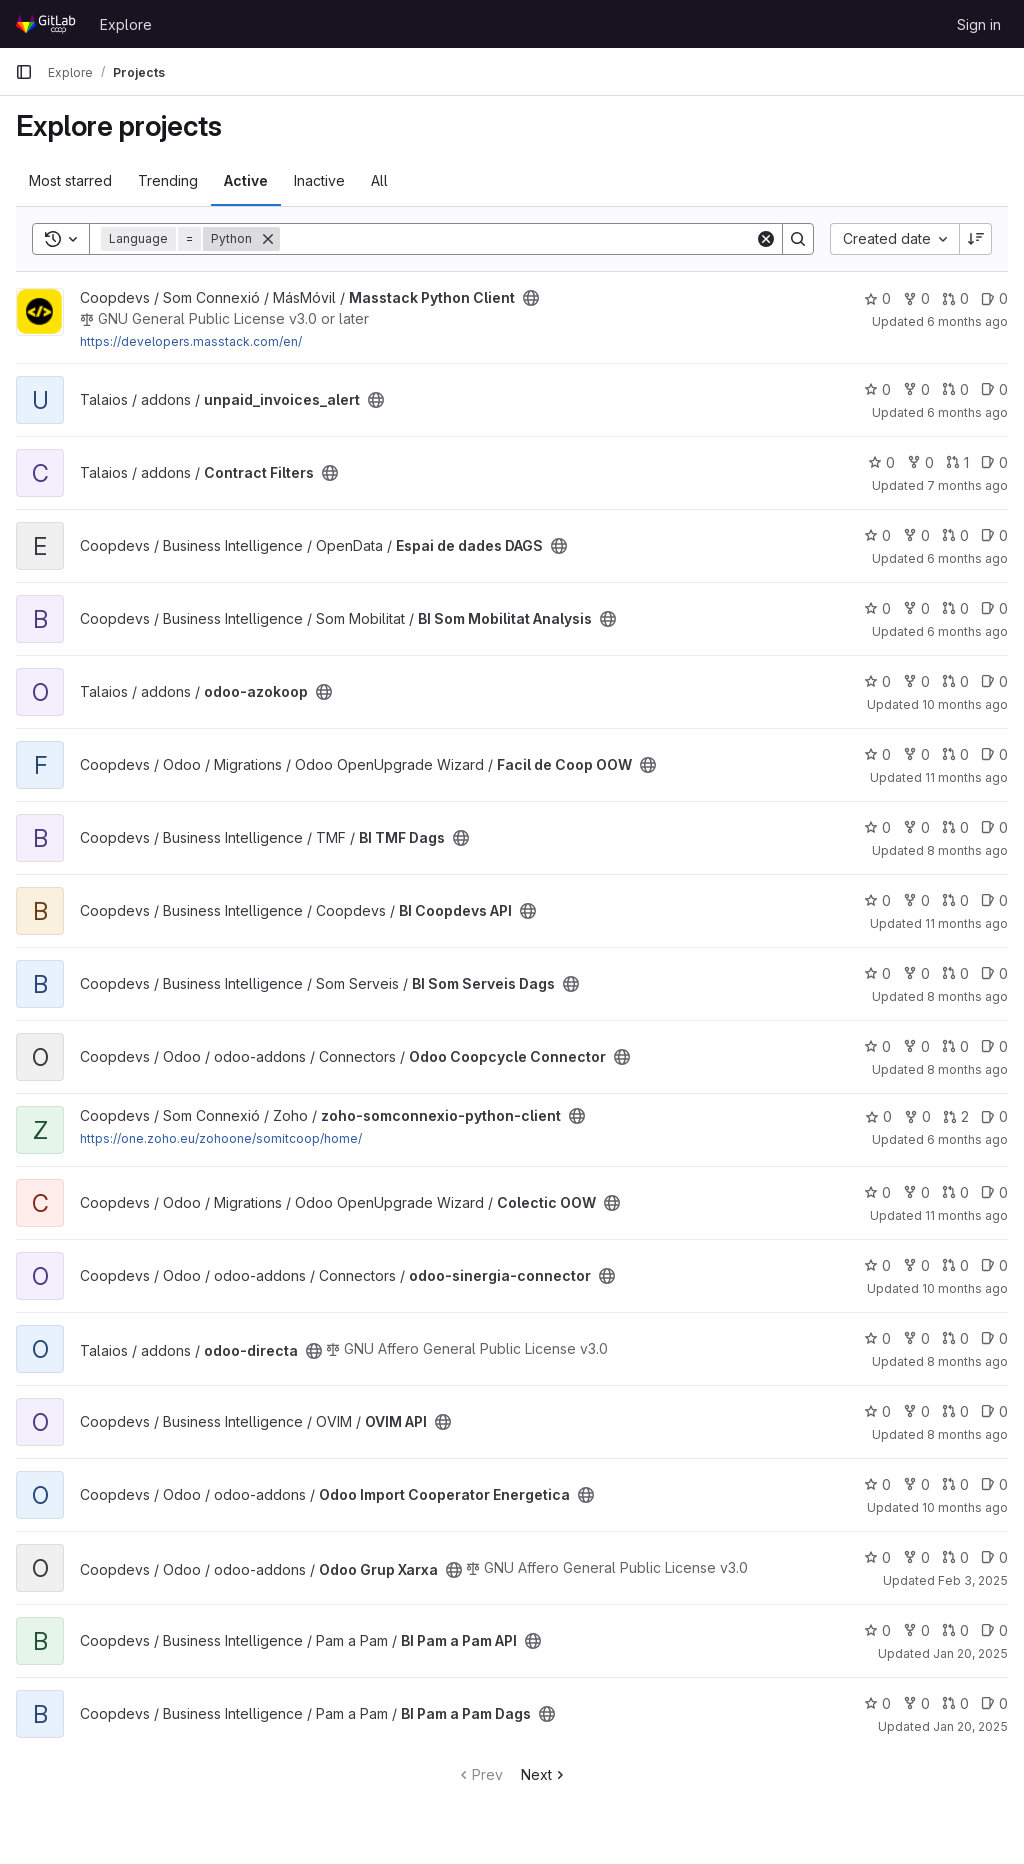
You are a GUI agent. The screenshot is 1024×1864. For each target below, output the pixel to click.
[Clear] (766, 239)
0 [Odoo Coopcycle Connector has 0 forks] (916, 1046)
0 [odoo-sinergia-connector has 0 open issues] (994, 1265)
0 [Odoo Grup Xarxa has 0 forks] (916, 1557)
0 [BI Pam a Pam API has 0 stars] (877, 1630)
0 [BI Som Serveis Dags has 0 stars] (877, 973)
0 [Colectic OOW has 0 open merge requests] (955, 1192)
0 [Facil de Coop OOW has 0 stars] (877, 754)
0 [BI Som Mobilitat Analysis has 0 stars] (877, 608)
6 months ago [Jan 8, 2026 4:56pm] (967, 1139)
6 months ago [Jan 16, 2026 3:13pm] (967, 321)
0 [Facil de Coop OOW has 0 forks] (916, 754)
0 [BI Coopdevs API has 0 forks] (916, 900)
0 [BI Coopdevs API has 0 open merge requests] (955, 900)
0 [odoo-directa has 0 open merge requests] (955, 1338)
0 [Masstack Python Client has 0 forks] (916, 298)
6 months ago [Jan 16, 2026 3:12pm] (967, 558)
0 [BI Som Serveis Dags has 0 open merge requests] (955, 973)
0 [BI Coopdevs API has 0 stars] (877, 900)
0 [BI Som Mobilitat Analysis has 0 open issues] (994, 608)
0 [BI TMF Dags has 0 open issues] (994, 827)
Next (544, 1774)
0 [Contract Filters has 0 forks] (920, 462)
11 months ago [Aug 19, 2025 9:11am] (966, 923)
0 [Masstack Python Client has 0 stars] (877, 298)
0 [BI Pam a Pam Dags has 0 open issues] (994, 1703)
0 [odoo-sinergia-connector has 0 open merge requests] (955, 1265)
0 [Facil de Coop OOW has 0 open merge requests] (955, 754)
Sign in (979, 24)
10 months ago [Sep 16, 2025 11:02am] (965, 704)
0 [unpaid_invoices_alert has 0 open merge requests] (955, 389)
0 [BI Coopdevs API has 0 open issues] (994, 900)
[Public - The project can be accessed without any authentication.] (531, 298)
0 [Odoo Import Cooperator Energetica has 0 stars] (877, 1484)
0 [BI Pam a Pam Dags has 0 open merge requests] (955, 1703)
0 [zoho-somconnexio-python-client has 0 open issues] (994, 1116)
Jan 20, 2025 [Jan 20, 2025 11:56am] (970, 1653)
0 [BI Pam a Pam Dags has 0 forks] (916, 1703)
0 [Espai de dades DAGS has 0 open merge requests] (955, 535)
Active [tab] (246, 180)
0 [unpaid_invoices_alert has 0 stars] (877, 389)
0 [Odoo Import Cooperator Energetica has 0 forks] (916, 1484)
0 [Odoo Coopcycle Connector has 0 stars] (877, 1046)
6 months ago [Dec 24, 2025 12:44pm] (967, 631)
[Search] (517, 239)
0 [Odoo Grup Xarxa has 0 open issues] (994, 1557)
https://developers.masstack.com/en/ (191, 341)
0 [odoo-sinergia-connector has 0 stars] (877, 1265)
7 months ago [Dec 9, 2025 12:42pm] (967, 485)
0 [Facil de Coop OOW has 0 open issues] (994, 754)
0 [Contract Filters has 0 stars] (881, 462)
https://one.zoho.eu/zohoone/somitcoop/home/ (221, 1138)
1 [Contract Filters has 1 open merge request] (957, 462)
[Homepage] (47, 24)
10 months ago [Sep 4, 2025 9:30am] (965, 1288)
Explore (126, 24)
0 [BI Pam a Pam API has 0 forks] (916, 1630)
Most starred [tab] (70, 180)
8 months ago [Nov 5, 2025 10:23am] (967, 996)
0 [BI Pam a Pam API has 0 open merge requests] (955, 1630)
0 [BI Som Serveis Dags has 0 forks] (916, 973)
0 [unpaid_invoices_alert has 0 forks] (916, 389)
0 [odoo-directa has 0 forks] (916, 1338)
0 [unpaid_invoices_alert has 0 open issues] (994, 389)
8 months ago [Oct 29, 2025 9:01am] (967, 1434)
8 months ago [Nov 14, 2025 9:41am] (967, 1361)
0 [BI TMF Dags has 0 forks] (916, 827)
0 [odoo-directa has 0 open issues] (994, 1338)
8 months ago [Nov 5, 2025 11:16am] (967, 850)
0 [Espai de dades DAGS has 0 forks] (916, 535)
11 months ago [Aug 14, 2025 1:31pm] (966, 1215)
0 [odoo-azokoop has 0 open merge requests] (955, 681)
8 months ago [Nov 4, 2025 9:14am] (967, 1069)
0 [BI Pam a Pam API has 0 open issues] (994, 1630)
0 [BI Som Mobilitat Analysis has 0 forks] (916, 608)
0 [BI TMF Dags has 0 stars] (877, 827)
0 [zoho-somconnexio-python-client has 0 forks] (917, 1116)
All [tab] (379, 180)
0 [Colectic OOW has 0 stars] (877, 1192)
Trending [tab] (168, 180)
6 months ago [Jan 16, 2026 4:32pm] (967, 412)
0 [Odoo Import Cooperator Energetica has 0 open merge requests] (955, 1484)
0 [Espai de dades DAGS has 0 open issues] (994, 535)
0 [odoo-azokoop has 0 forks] (916, 681)
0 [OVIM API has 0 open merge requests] (955, 1411)
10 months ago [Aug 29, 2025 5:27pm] (965, 1507)
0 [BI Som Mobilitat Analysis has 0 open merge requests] (955, 608)
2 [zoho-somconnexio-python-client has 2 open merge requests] (956, 1116)
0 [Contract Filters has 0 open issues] (994, 462)
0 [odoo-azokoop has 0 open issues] (994, 681)
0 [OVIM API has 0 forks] (916, 1411)
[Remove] (268, 239)
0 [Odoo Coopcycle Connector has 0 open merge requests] (955, 1046)
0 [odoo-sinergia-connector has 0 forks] (916, 1265)
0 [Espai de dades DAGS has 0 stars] (877, 535)
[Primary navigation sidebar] (24, 72)
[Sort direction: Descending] (976, 239)
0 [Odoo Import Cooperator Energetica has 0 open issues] (994, 1484)
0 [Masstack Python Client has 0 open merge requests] (955, 298)
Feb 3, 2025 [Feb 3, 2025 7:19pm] (973, 1580)
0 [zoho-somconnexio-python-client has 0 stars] (878, 1116)
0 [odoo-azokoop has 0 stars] (877, 681)
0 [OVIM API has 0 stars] (877, 1411)
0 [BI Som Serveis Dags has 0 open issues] (994, 973)
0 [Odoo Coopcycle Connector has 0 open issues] (994, 1046)
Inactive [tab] (319, 180)
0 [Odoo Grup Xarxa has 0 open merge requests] (955, 1557)
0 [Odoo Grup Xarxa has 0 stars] (877, 1557)
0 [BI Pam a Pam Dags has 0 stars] (877, 1703)
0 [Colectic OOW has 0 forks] (916, 1192)
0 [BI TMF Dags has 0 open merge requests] (955, 827)
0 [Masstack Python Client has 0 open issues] (994, 298)
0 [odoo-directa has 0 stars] (877, 1338)
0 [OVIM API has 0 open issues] (994, 1411)
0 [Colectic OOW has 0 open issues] (994, 1192)
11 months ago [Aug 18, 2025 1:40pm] (966, 777)
